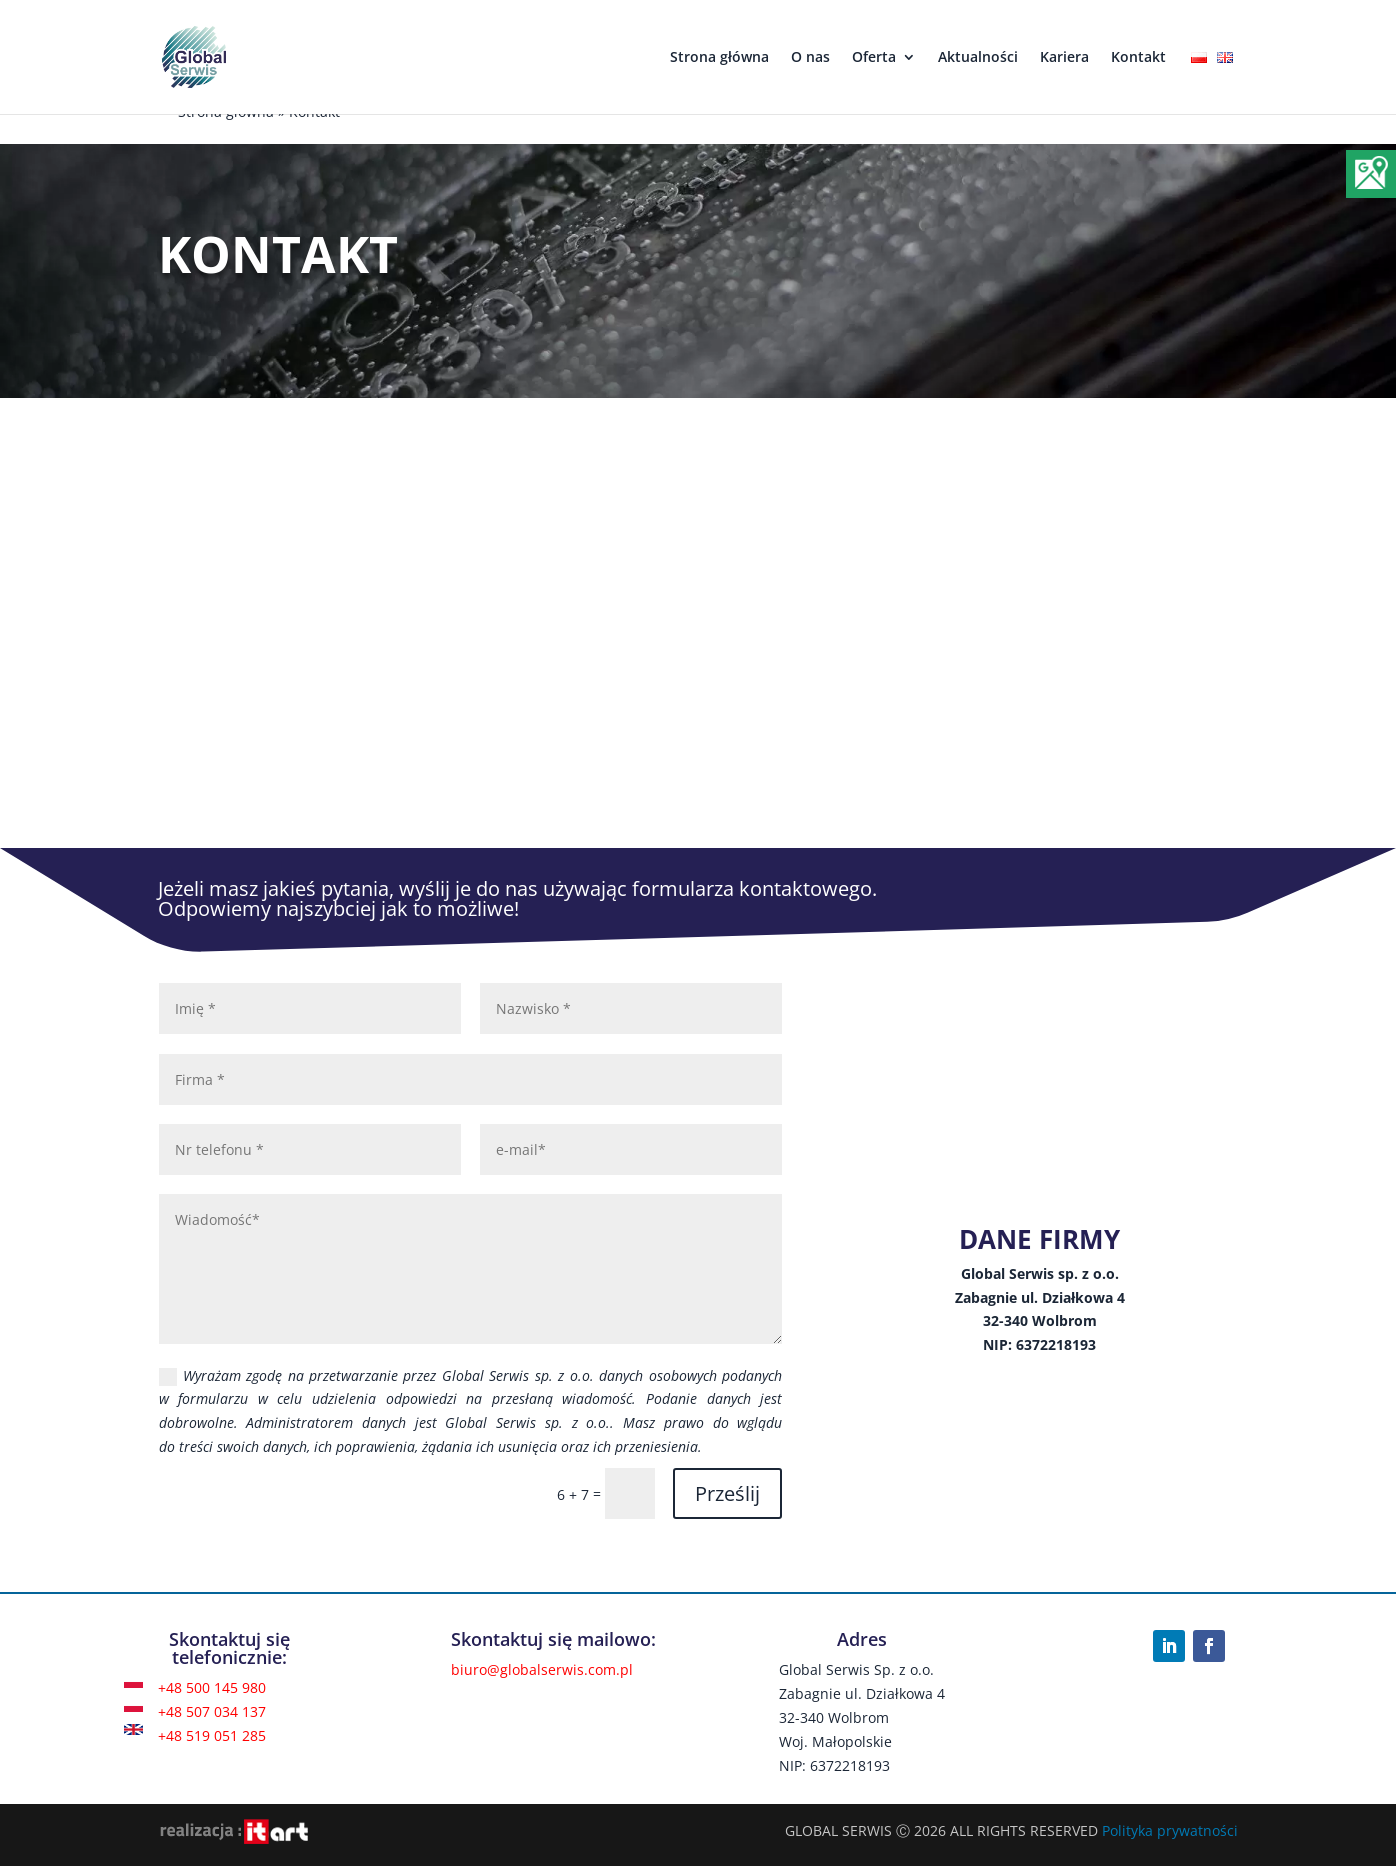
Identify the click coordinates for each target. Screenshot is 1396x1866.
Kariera (1064, 58)
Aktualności (978, 58)
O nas (810, 58)
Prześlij (727, 1493)
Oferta (874, 58)
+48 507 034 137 (212, 1711)
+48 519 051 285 (212, 1735)
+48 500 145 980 (212, 1687)
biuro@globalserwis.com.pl (542, 1669)
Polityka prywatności (1170, 1830)
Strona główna (719, 58)
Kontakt (1138, 58)
